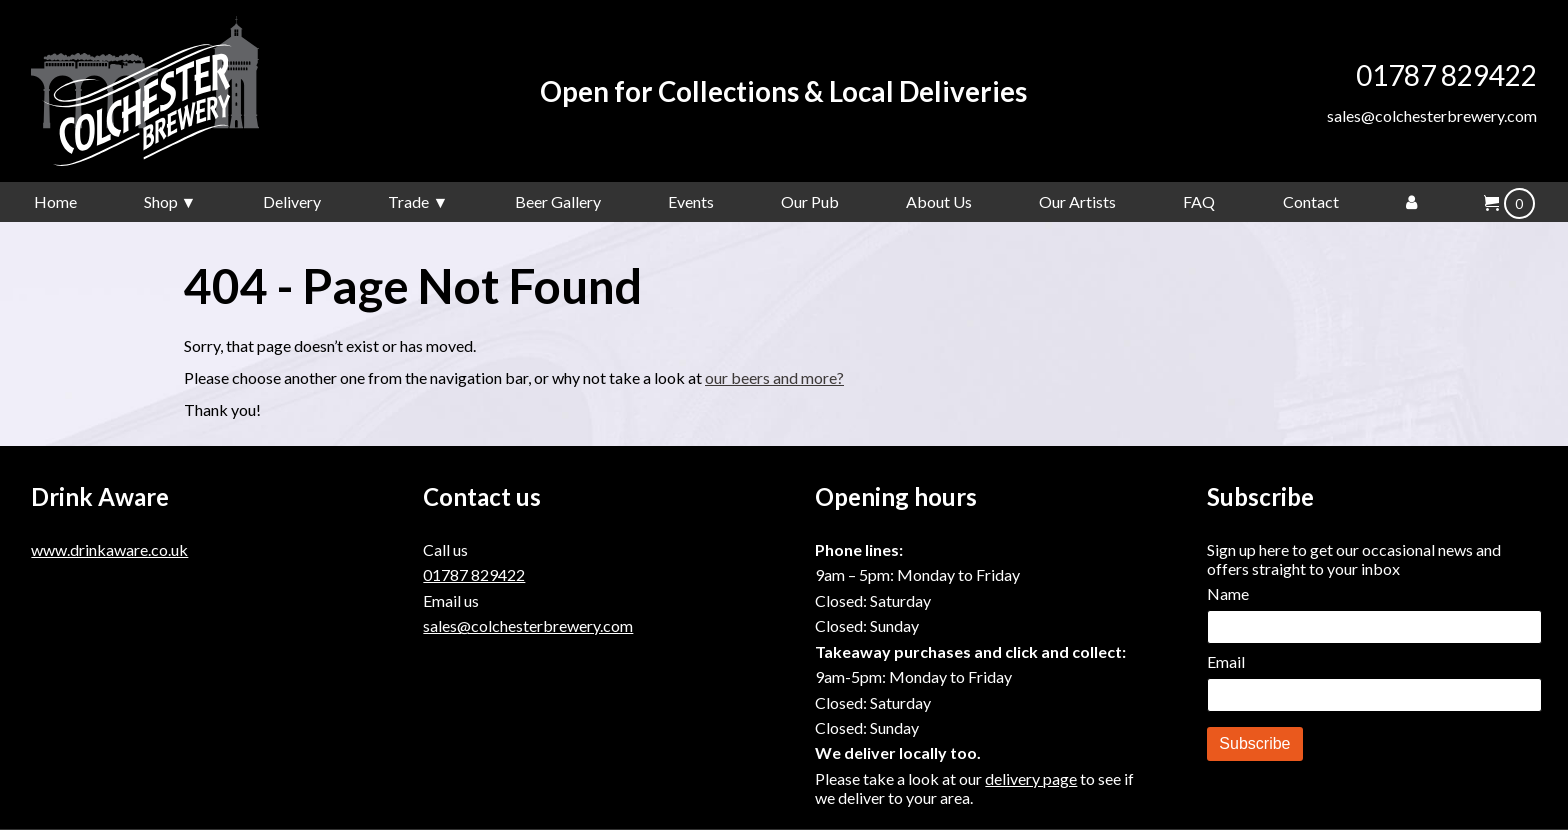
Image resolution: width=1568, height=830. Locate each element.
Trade (408, 201)
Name (1228, 593)
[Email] (1374, 695)
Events (691, 201)
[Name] (1374, 627)
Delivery (292, 201)
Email (1226, 661)
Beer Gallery (558, 201)
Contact (1311, 201)
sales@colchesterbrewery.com (1432, 115)
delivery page (1031, 778)
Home (55, 201)
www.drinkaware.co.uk (109, 549)
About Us (939, 201)
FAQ (1199, 201)
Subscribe (1254, 743)
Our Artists (1077, 201)
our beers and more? (774, 377)
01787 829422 (1446, 75)
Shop (161, 201)
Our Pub (810, 201)
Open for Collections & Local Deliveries (783, 91)
